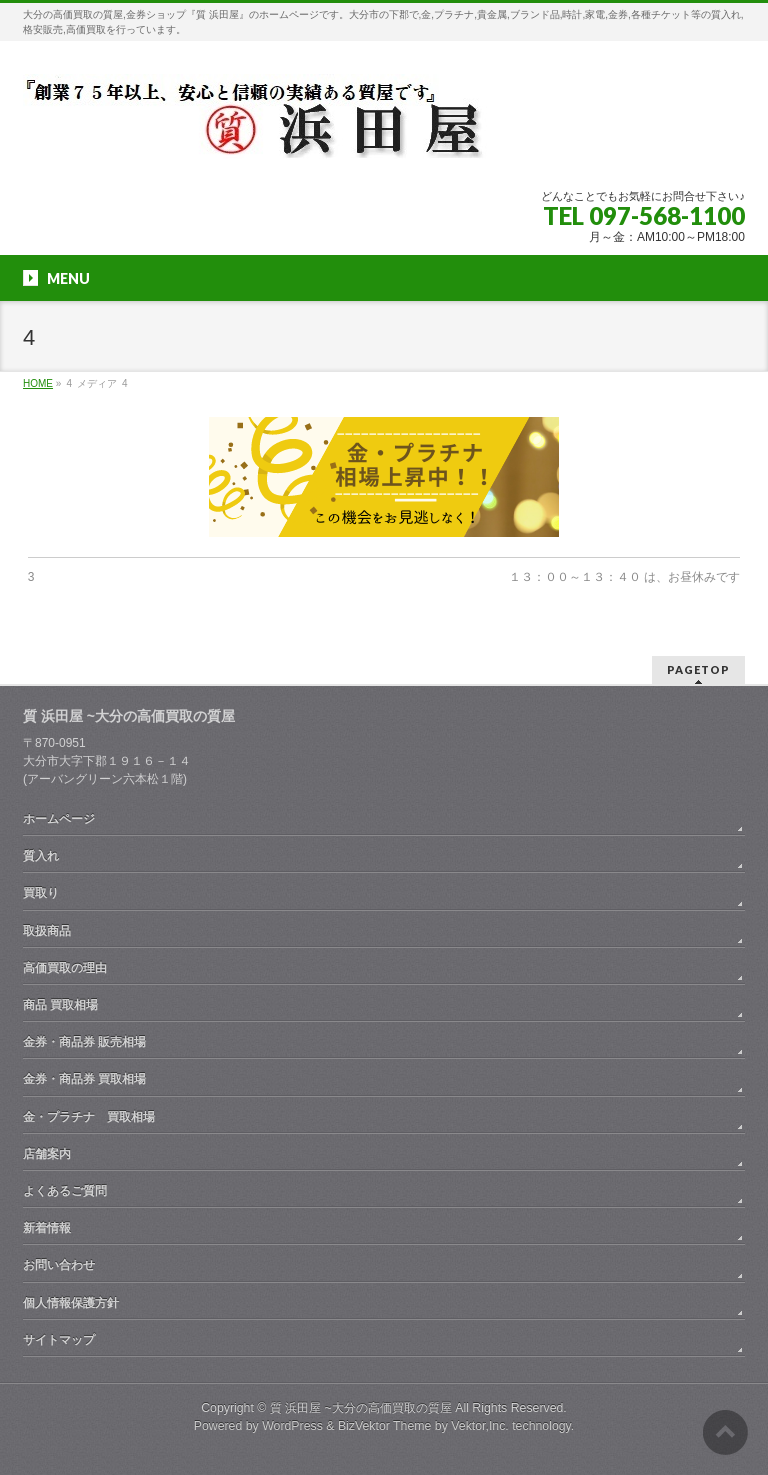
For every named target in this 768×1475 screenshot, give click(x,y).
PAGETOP (698, 669)
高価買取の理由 (65, 968)
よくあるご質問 (65, 1191)
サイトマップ (59, 1340)
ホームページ (59, 819)
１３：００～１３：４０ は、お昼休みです (624, 577)
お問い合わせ (59, 1265)
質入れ (41, 856)
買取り (41, 893)
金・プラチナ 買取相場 (89, 1117)
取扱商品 (47, 931)
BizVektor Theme (385, 1426)
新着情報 (47, 1228)
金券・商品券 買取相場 (84, 1079)
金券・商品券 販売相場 (84, 1042)
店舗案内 (47, 1154)
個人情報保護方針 (71, 1303)
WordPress (292, 1426)
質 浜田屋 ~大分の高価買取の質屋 (361, 1408)
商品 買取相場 (60, 1005)
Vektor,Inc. (480, 1426)
